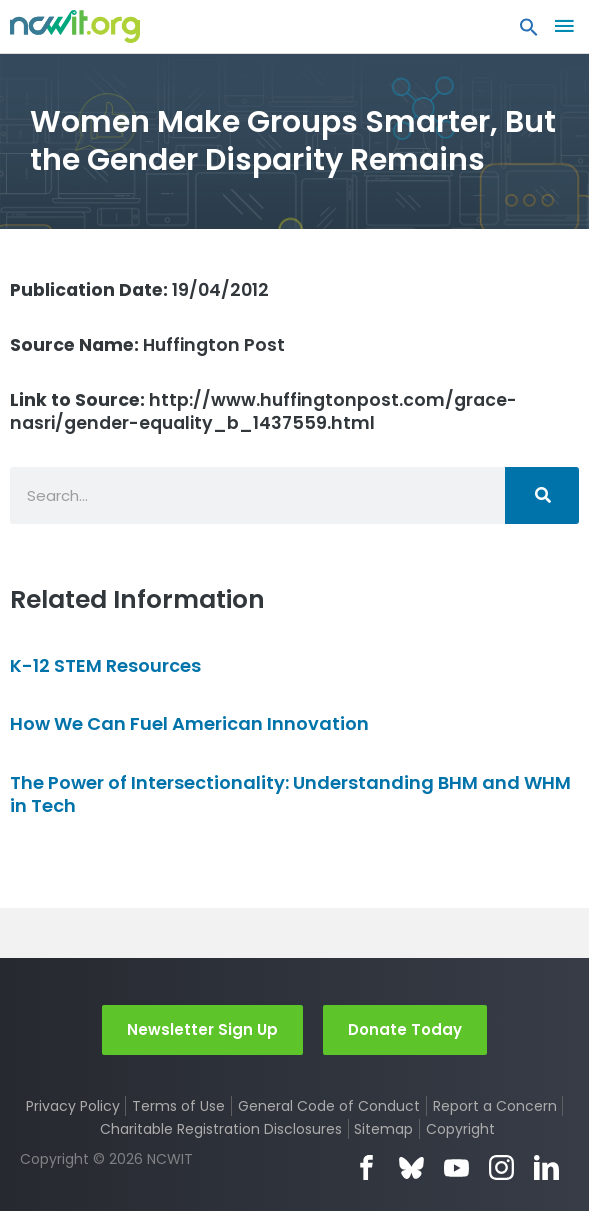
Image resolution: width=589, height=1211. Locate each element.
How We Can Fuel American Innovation (189, 723)
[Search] (542, 495)
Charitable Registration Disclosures (221, 1129)
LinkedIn (546, 1167)
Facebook (366, 1167)
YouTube (456, 1167)
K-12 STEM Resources (105, 665)
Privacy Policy (73, 1106)
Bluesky (411, 1167)
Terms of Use (178, 1106)
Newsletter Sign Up (202, 1029)
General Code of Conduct (329, 1106)
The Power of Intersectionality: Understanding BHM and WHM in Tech (290, 794)
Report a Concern (495, 1106)
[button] (529, 32)
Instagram (501, 1167)
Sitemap (383, 1129)
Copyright (460, 1129)
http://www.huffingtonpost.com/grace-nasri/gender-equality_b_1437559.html (263, 412)
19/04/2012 (139, 290)
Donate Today (405, 1029)
